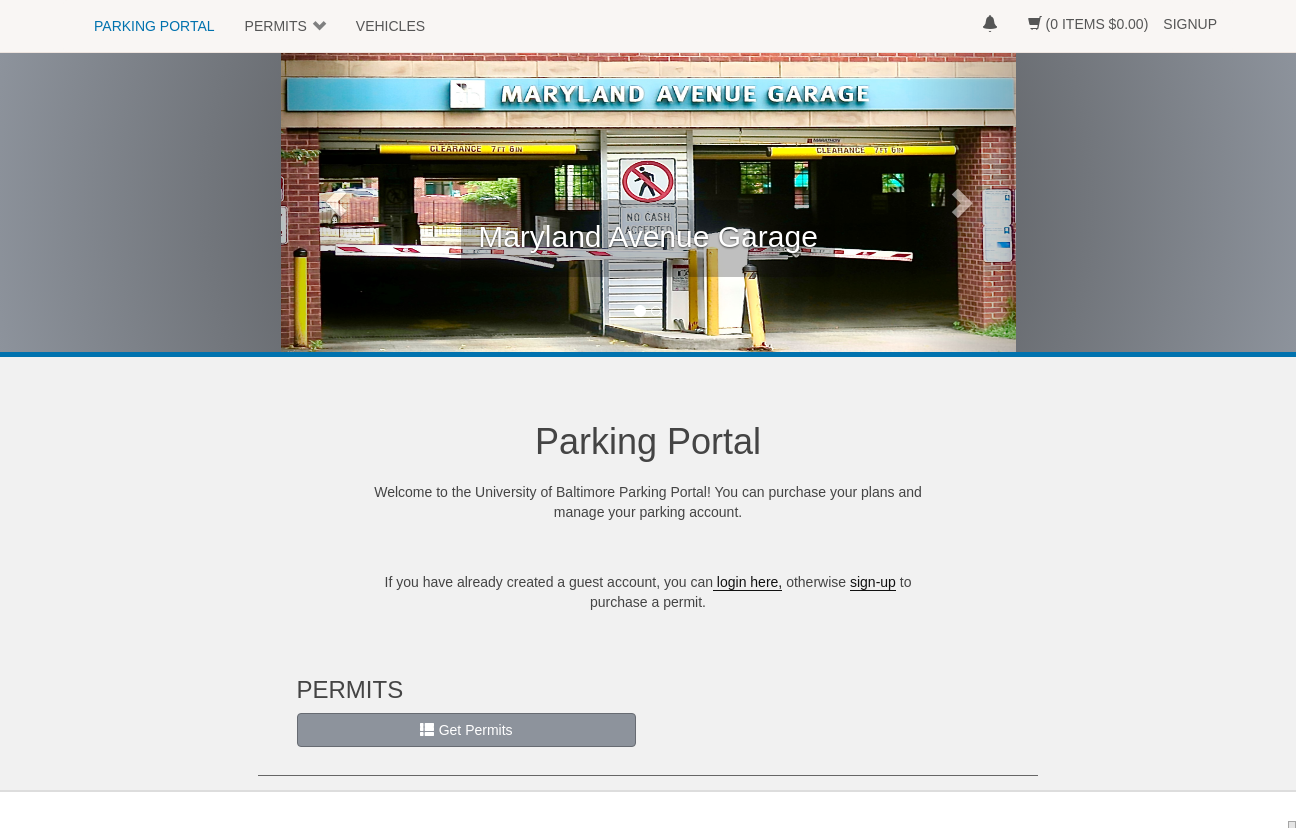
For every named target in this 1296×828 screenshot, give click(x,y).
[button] (336, 202)
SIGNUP (1190, 24)
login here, (747, 582)
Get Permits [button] (466, 730)
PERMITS (276, 26)
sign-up (873, 582)
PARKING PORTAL (154, 26)
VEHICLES (390, 26)
